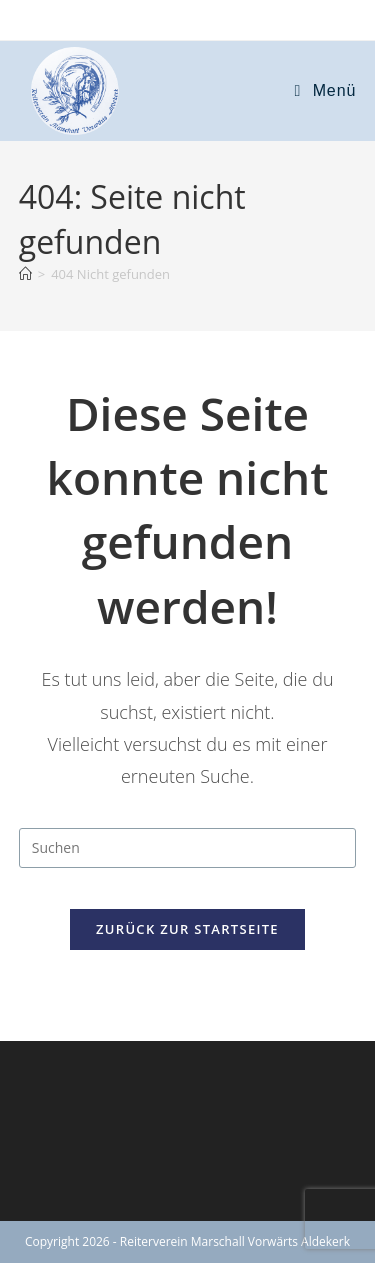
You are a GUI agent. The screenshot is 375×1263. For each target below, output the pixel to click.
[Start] (25, 274)
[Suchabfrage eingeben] (188, 848)
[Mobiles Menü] (326, 90)
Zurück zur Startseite (187, 929)
